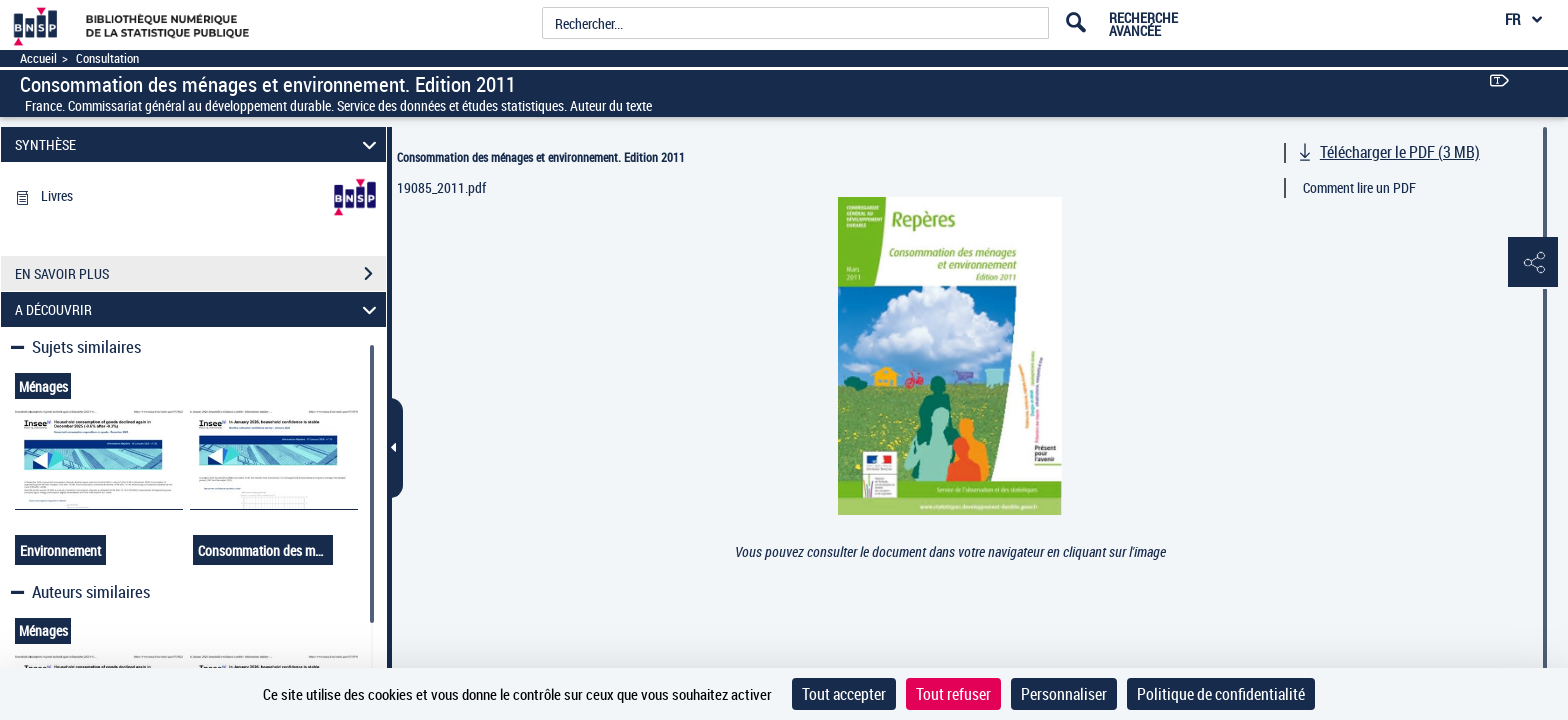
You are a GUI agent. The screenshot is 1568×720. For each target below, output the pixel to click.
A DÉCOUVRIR (199, 309)
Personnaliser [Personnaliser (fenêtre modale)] (1064, 694)
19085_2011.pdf (441, 187)
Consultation (107, 58)
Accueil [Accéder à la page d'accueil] (38, 58)
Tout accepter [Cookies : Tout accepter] (844, 694)
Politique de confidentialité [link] (1221, 694)
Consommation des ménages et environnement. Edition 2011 (541, 157)
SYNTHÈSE (199, 144)
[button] (1533, 263)
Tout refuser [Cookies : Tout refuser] (953, 694)
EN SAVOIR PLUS (200, 274)
